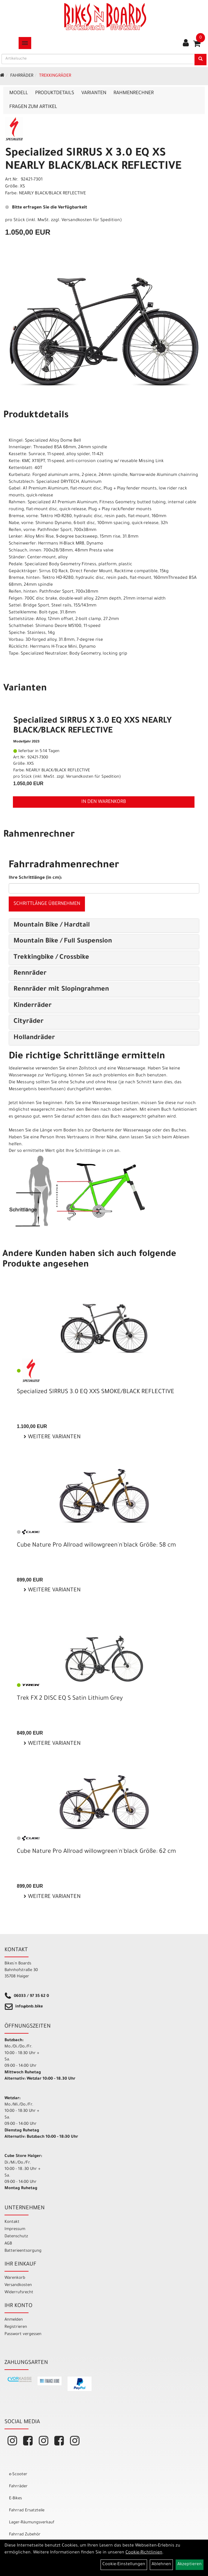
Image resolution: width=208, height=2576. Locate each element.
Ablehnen (161, 2564)
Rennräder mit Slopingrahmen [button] (61, 989)
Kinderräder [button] (33, 1006)
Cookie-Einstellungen (123, 2564)
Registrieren (16, 2327)
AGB (8, 2243)
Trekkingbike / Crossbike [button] (51, 957)
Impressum (15, 2229)
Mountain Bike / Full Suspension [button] (63, 941)
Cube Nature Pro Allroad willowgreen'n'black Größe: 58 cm (96, 1545)
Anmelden (14, 2320)
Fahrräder (21, 76)
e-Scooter (18, 2474)
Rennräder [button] (30, 973)
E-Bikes (15, 2498)
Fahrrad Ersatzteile (26, 2510)
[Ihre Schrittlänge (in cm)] (104, 888)
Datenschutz (16, 2236)
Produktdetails (54, 93)
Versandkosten (18, 2285)
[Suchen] (200, 59)
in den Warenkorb (103, 802)
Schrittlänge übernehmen (47, 904)
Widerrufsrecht (19, 2292)
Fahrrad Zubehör (25, 2534)
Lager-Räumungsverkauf (31, 2522)
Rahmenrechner (133, 93)
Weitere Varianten (53, 1437)
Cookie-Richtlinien (143, 2552)
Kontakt (12, 2222)
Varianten (93, 93)
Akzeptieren (189, 2564)
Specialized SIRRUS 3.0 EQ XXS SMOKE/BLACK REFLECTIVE (95, 1392)
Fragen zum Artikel (33, 107)
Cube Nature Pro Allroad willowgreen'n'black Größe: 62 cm (96, 1852)
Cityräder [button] (29, 1022)
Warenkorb (15, 2278)
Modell (18, 93)
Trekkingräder (55, 76)
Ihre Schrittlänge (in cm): (35, 878)
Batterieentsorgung (23, 2251)
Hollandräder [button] (34, 1038)
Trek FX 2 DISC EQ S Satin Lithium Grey (70, 1698)
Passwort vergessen (23, 2334)
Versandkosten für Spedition (91, 220)
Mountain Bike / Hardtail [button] (52, 925)
